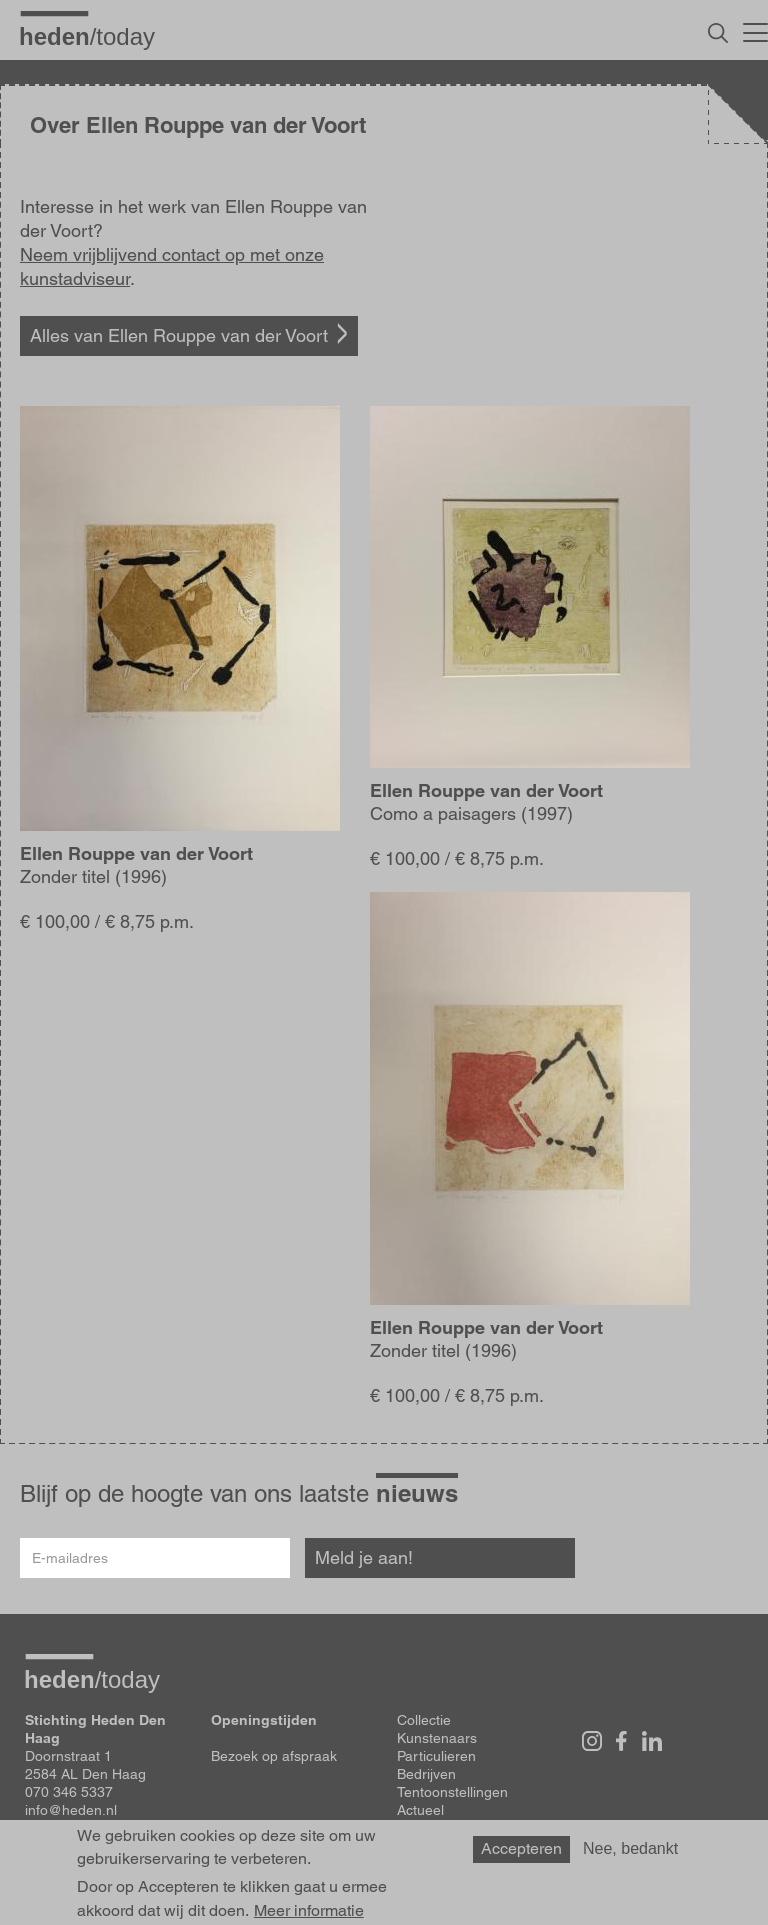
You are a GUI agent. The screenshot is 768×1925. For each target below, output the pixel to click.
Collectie (424, 1720)
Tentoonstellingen (452, 1792)
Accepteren (521, 1855)
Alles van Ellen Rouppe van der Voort (179, 335)
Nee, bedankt (630, 1855)
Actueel (420, 1810)
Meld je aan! (364, 1557)
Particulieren (436, 1756)
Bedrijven (426, 1774)
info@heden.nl (71, 1810)
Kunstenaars (437, 1738)
